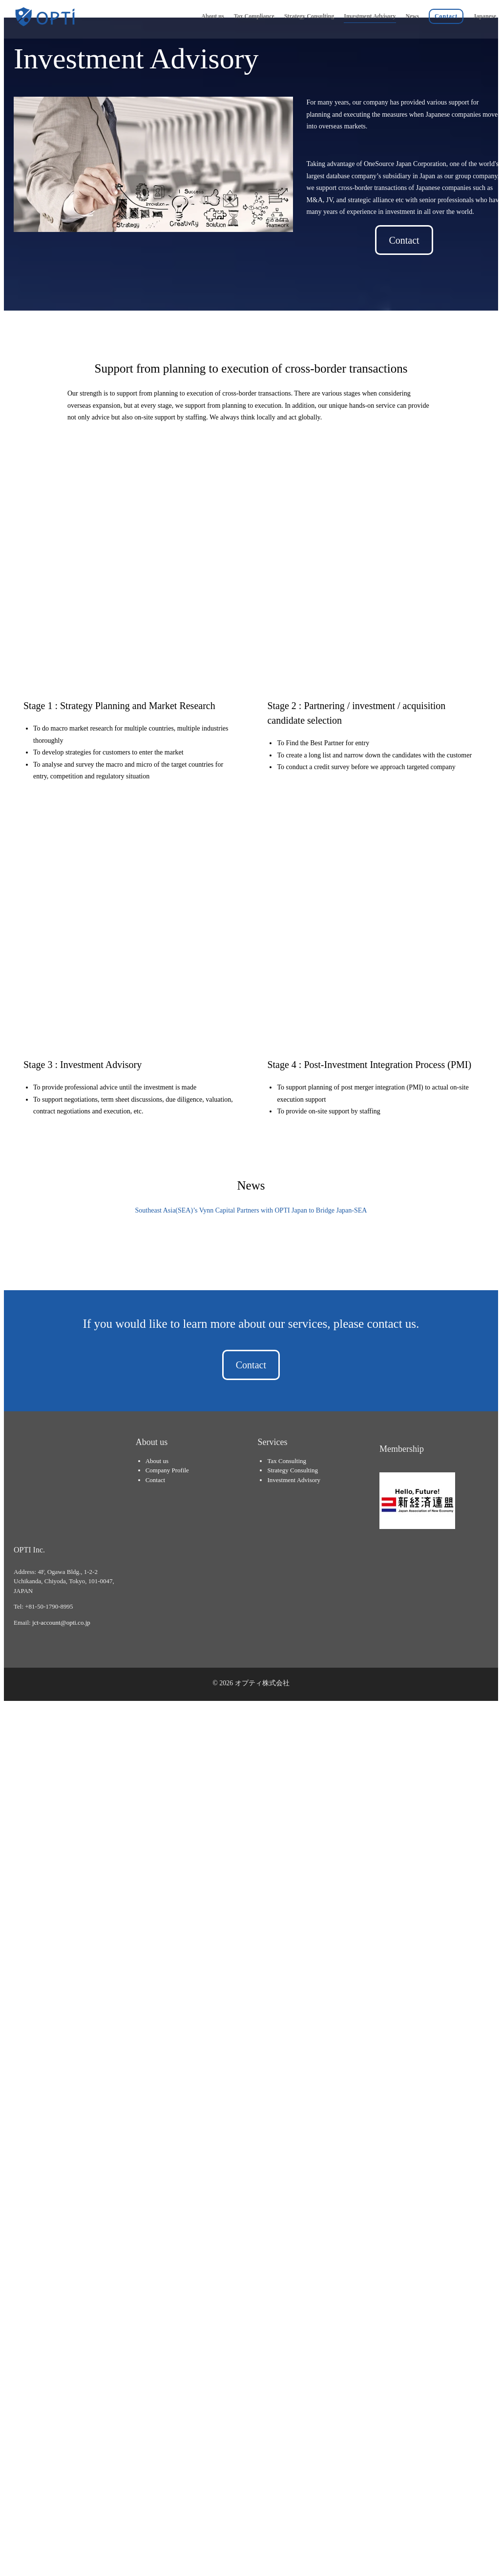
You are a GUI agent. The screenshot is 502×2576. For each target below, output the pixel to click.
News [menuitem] (412, 16)
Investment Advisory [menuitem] (370, 16)
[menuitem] (446, 14)
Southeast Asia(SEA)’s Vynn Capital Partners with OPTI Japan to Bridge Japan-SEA (251, 1056)
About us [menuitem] (212, 16)
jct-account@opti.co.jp (61, 1402)
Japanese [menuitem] (484, 16)
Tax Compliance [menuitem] (254, 16)
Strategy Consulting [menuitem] (309, 16)
